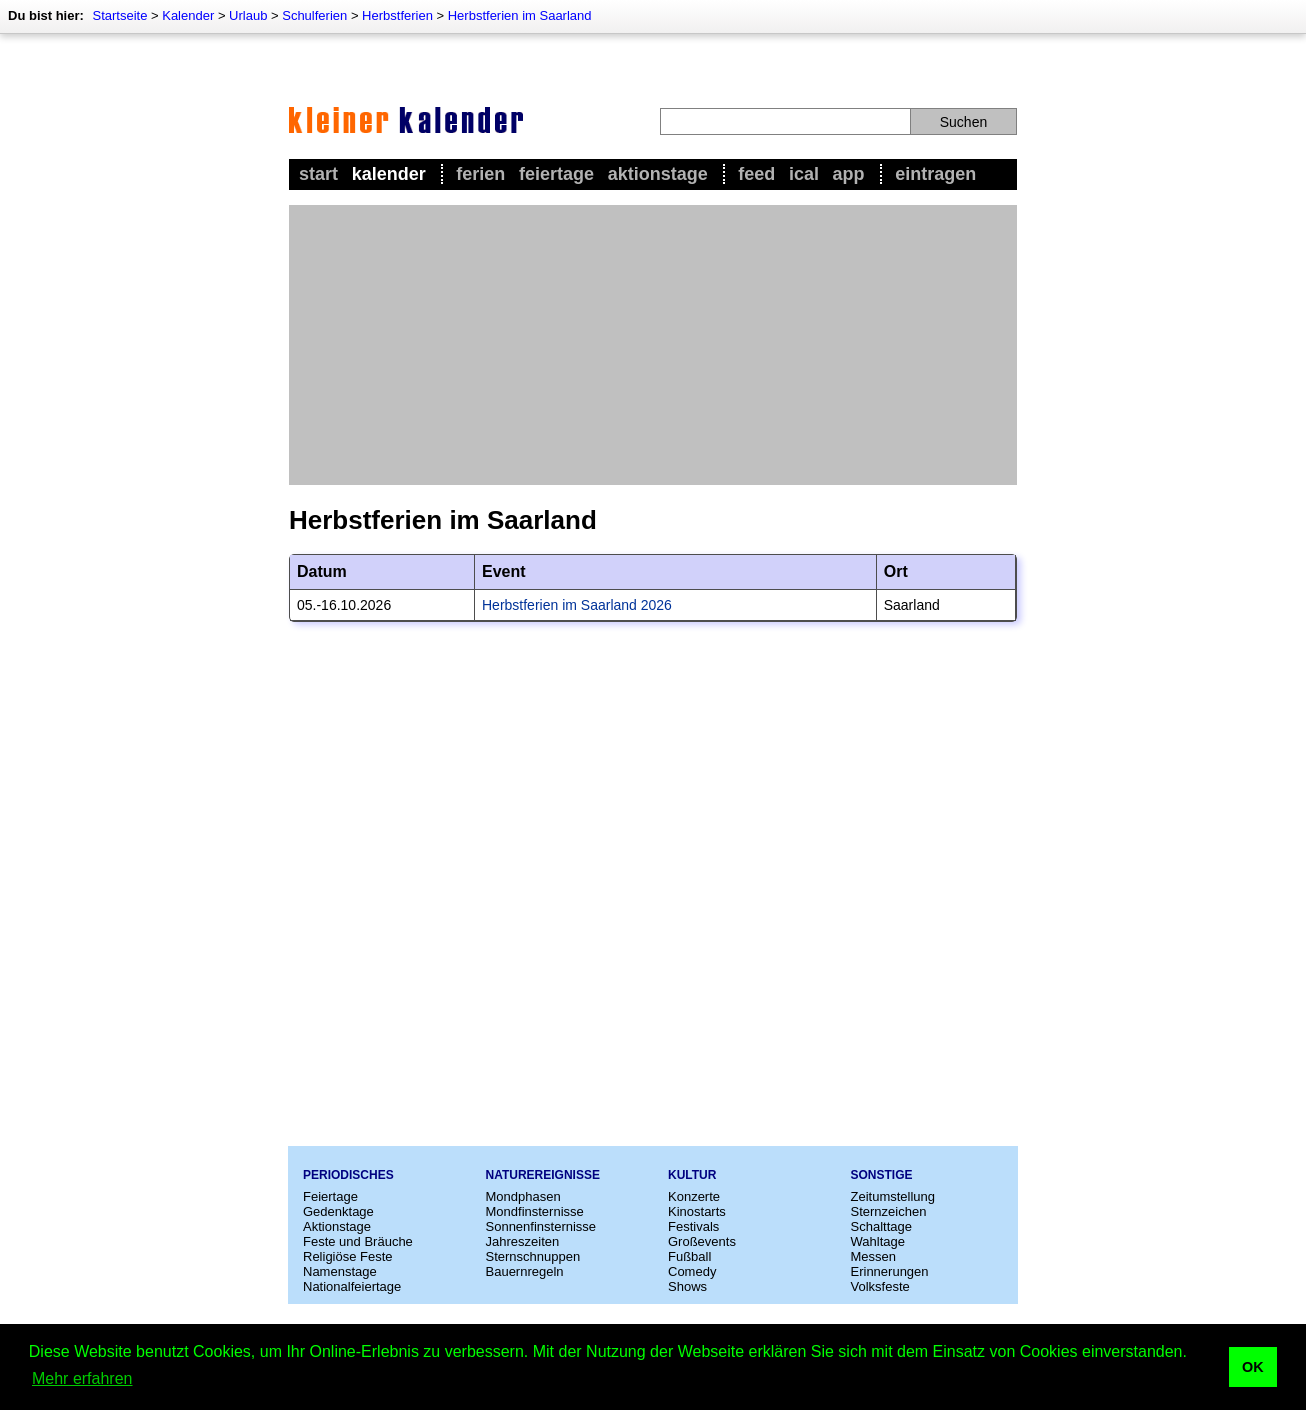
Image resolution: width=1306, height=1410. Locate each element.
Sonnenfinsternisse (541, 1226)
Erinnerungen (890, 1271)
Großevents (702, 1241)
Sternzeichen (889, 1211)
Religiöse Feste (348, 1256)
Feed (756, 174)
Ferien (480, 174)
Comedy (692, 1271)
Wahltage (878, 1241)
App (849, 174)
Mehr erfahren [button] (82, 1378)
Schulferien (314, 15)
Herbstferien (397, 15)
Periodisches (348, 1175)
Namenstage (340, 1271)
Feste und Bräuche (358, 1241)
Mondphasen (523, 1196)
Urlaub (248, 15)
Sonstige (882, 1175)
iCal (804, 174)
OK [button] (1253, 1367)
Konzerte (694, 1196)
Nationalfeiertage (352, 1286)
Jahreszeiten (523, 1241)
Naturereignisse (543, 1175)
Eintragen (935, 174)
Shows (687, 1286)
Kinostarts (697, 1211)
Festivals (693, 1226)
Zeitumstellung (893, 1196)
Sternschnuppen (533, 1256)
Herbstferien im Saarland (520, 15)
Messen (874, 1256)
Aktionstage (658, 174)
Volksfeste (880, 1286)
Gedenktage (338, 1211)
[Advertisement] (653, 345)
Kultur (692, 1175)
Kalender (188, 15)
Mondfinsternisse (535, 1211)
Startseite (119, 15)
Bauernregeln (525, 1271)
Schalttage (881, 1226)
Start (318, 174)
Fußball (689, 1256)
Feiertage (556, 174)
